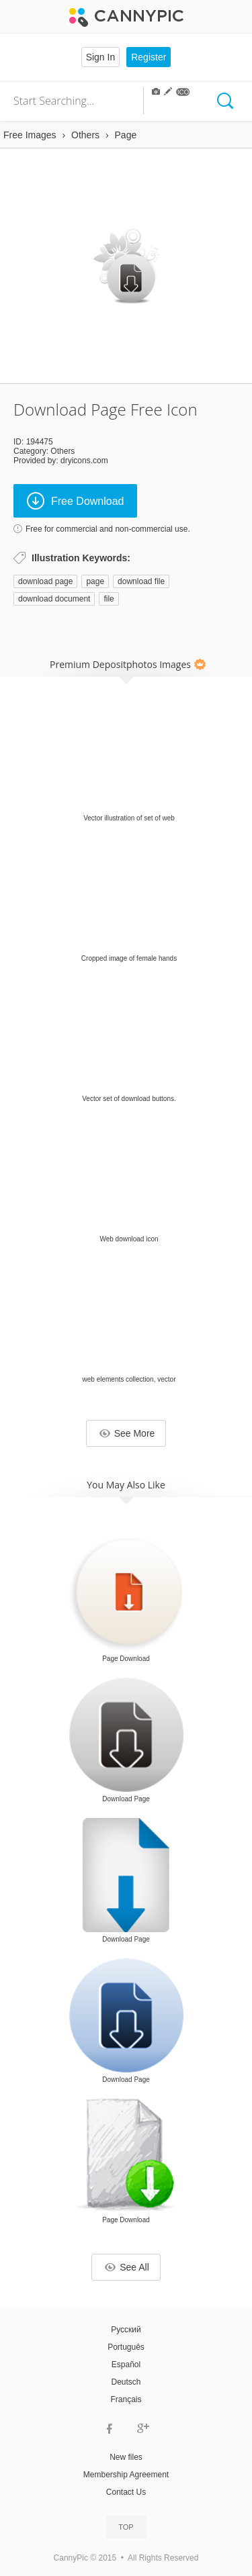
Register (148, 57)
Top (125, 2527)
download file (141, 581)
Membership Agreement (126, 2474)
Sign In (101, 57)
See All (127, 2267)
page (95, 581)
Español (126, 2364)
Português (126, 2347)
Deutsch (125, 2382)
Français (125, 2399)
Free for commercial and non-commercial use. (108, 529)
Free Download (75, 501)
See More (127, 1433)
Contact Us (126, 2492)
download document (54, 599)
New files (126, 2457)
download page (45, 581)
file (108, 599)
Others (62, 451)
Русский (126, 2329)
